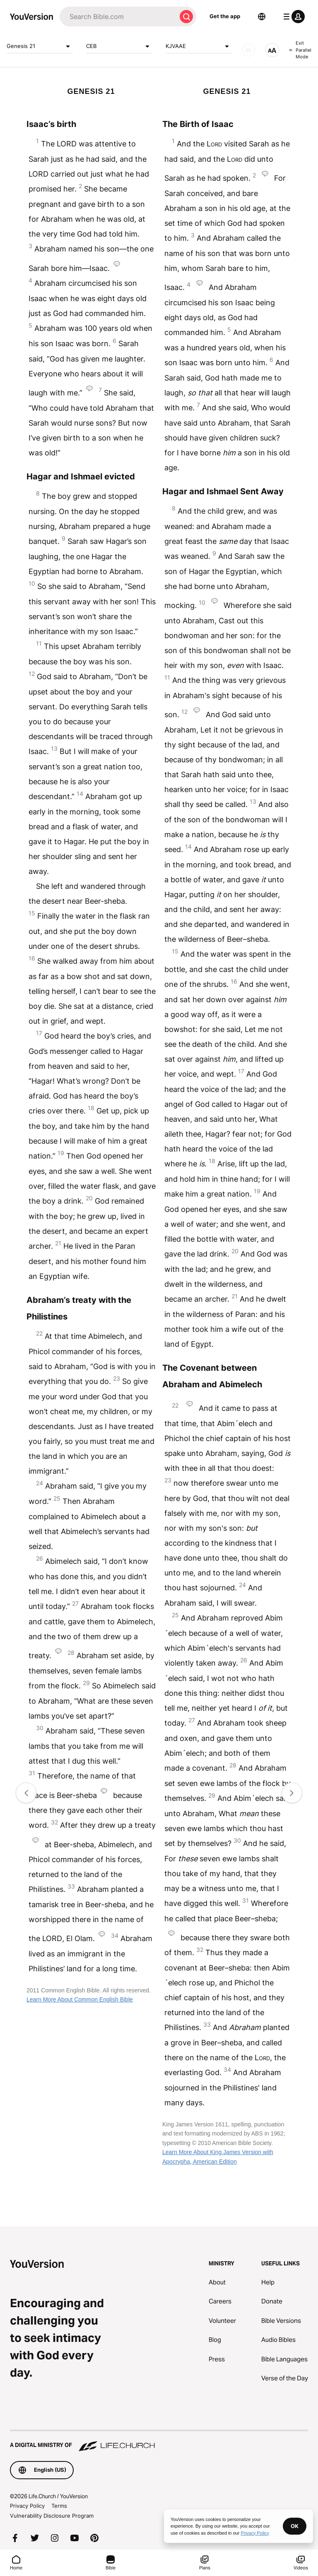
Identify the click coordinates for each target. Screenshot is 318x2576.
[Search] (118, 16)
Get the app (225, 16)
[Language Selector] (261, 16)
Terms (59, 2505)
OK (295, 2526)
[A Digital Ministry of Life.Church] (159, 2441)
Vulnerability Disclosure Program (52, 2515)
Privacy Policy (27, 2505)
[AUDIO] (248, 50)
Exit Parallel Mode (300, 50)
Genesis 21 (40, 46)
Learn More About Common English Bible (79, 1999)
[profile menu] (292, 16)
